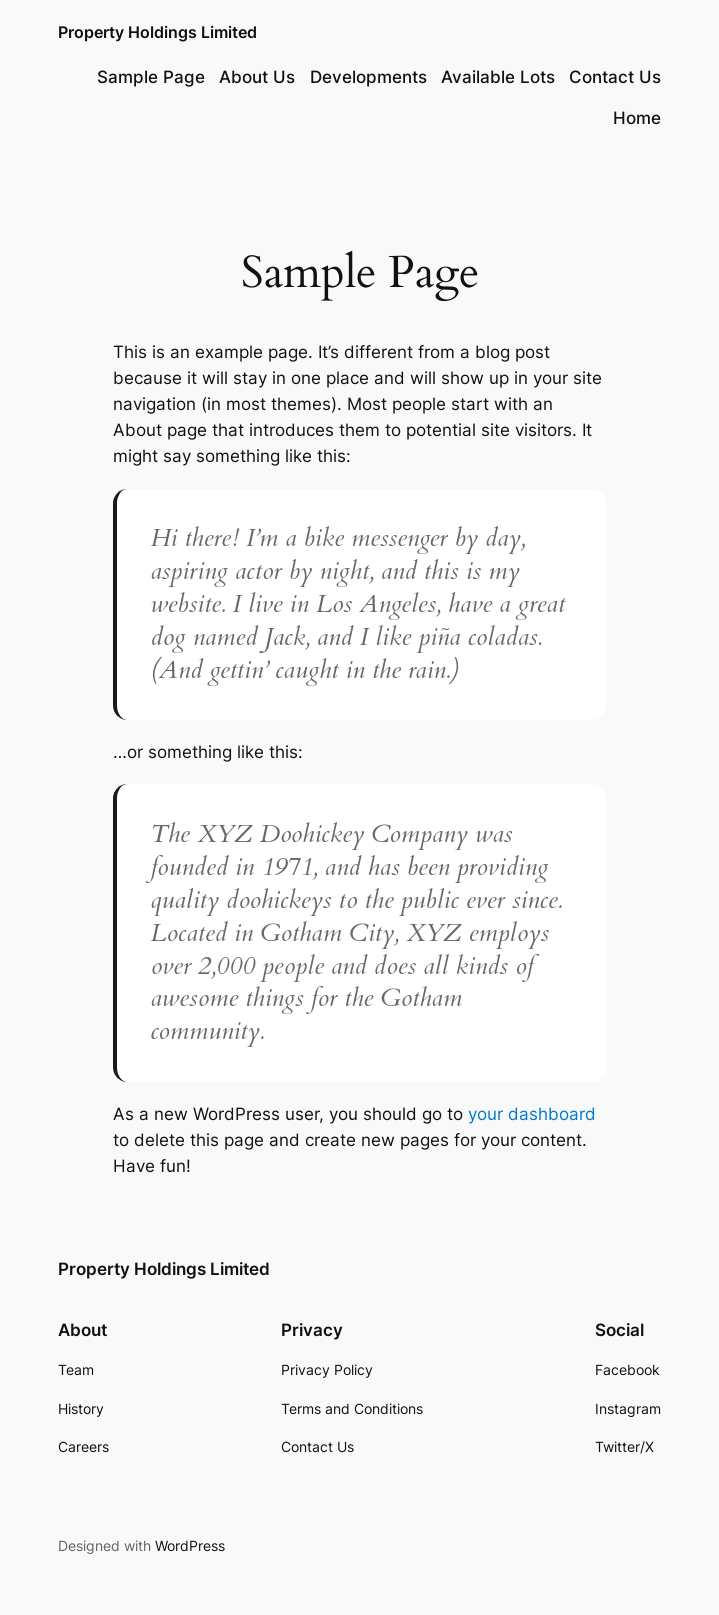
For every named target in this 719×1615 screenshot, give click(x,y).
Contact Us (615, 77)
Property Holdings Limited (157, 32)
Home (637, 118)
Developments (368, 77)
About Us (257, 77)
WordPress (190, 1545)
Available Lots (498, 77)
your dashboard (532, 1114)
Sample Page (151, 77)
